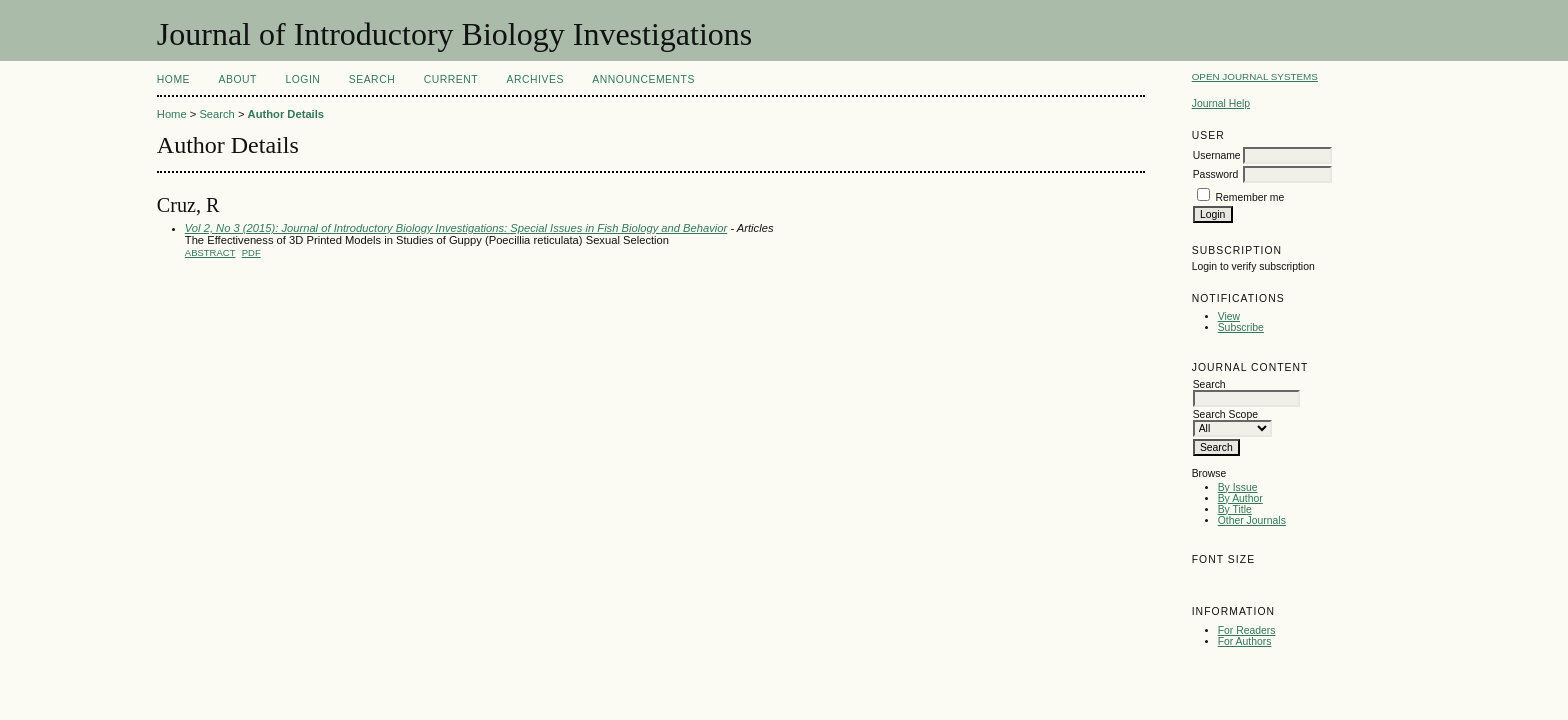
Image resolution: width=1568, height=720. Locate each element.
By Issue (1238, 487)
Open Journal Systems (1255, 76)
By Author (1240, 498)
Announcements (643, 79)
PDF (251, 252)
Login (302, 79)
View (1229, 316)
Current (451, 79)
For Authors (1245, 641)
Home (173, 79)
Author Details (286, 114)
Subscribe (1241, 327)
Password (1216, 174)
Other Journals (1252, 520)
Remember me (1250, 197)
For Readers (1247, 630)
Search (372, 79)
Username (1217, 155)
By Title (1235, 509)
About (238, 79)
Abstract (210, 252)
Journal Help (1221, 103)
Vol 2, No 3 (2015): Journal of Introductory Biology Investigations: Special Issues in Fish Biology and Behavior (456, 228)
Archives (535, 79)
